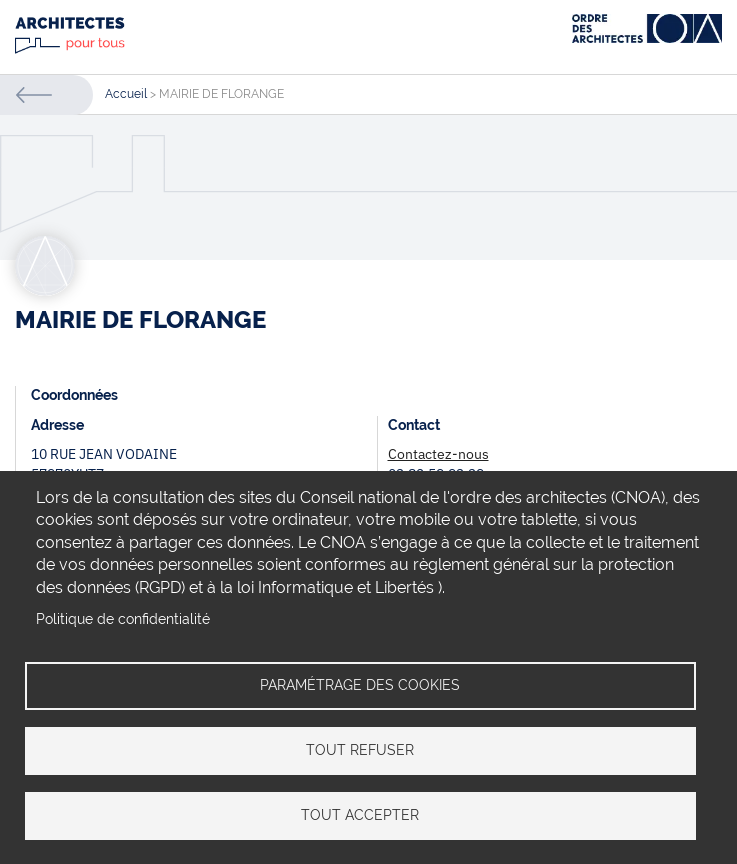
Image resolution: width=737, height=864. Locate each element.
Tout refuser (360, 750)
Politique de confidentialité (123, 619)
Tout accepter (360, 815)
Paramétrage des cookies (360, 685)
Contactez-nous (438, 454)
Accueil (126, 94)
